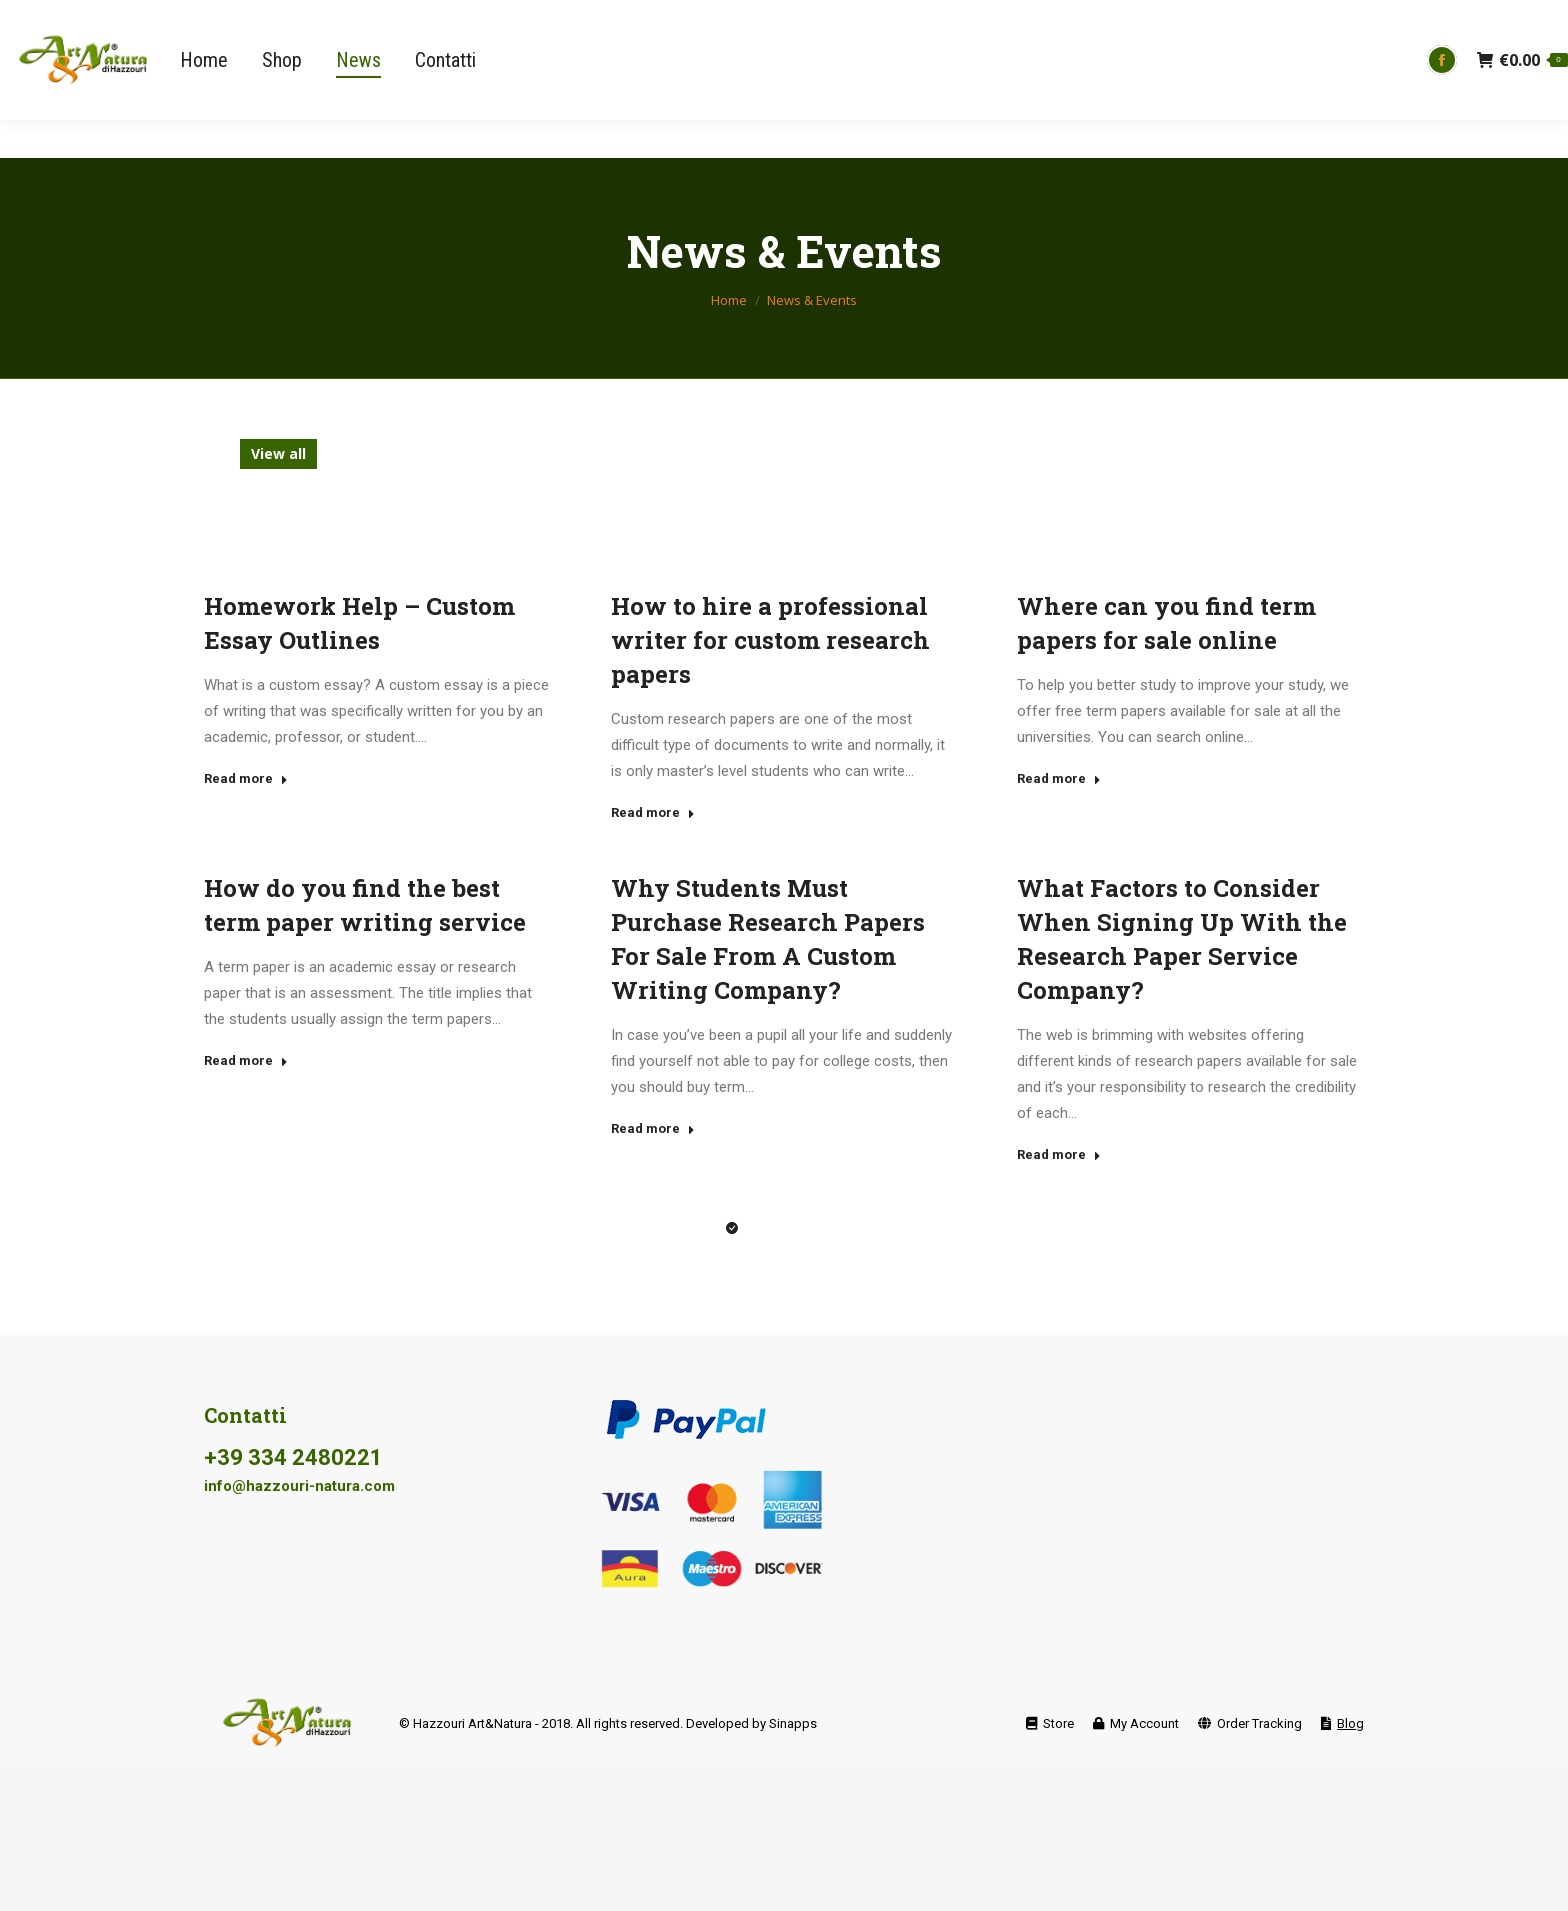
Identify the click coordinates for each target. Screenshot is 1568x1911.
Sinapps (793, 1723)
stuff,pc (1174, 483)
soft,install (956, 483)
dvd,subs (540, 453)
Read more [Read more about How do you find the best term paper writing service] (246, 1060)
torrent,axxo (1275, 483)
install (1168, 453)
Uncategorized (687, 513)
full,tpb (1091, 453)
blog (350, 453)
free (817, 453)
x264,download (1068, 513)
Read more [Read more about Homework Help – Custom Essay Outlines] (246, 778)
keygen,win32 (1268, 453)
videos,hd (952, 513)
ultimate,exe (406, 513)
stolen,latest (1071, 483)
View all (278, 453)
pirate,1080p (678, 483)
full (1025, 453)
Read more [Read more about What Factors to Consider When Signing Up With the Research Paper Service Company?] (1059, 1154)
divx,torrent (437, 453)
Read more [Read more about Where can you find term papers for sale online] (1059, 778)
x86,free (1178, 513)
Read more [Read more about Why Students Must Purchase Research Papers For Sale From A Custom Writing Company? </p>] (653, 1128)
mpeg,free (286, 483)
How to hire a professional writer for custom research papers (770, 640)
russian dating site (819, 483)
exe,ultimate (727, 453)
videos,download (829, 513)
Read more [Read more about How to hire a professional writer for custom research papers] (653, 812)
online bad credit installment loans (479, 483)
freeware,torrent (923, 453)
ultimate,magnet (543, 513)
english (626, 453)
